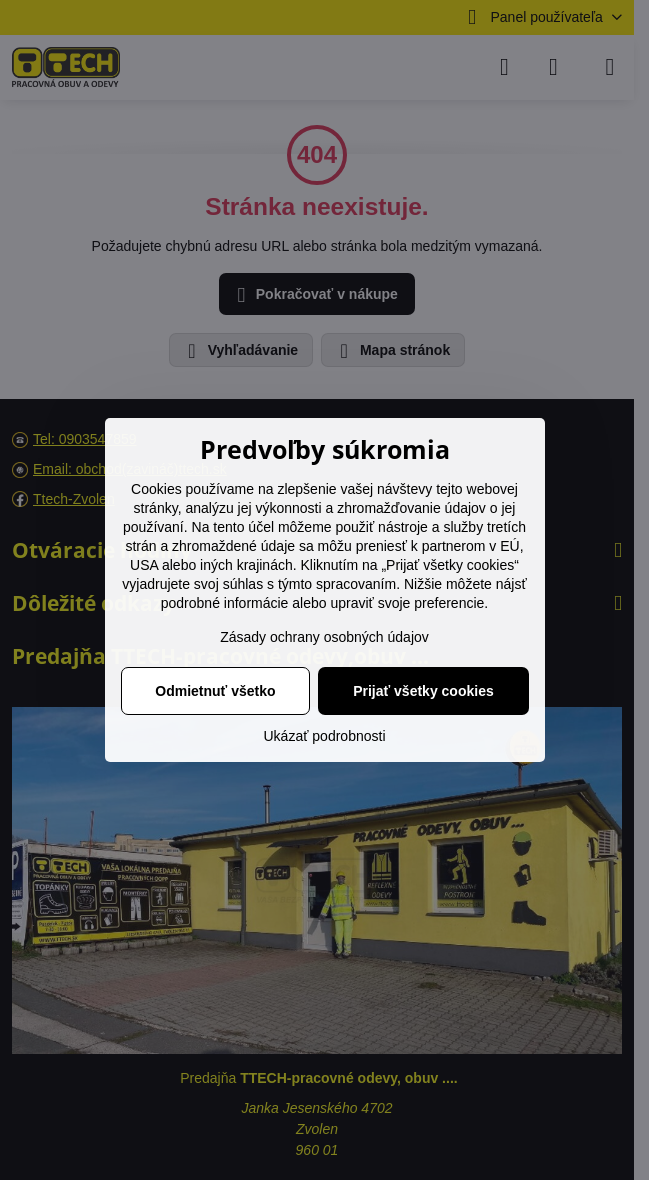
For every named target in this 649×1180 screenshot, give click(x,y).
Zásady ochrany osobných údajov (324, 637)
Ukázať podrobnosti (325, 736)
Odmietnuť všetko (215, 691)
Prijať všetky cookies (423, 691)
